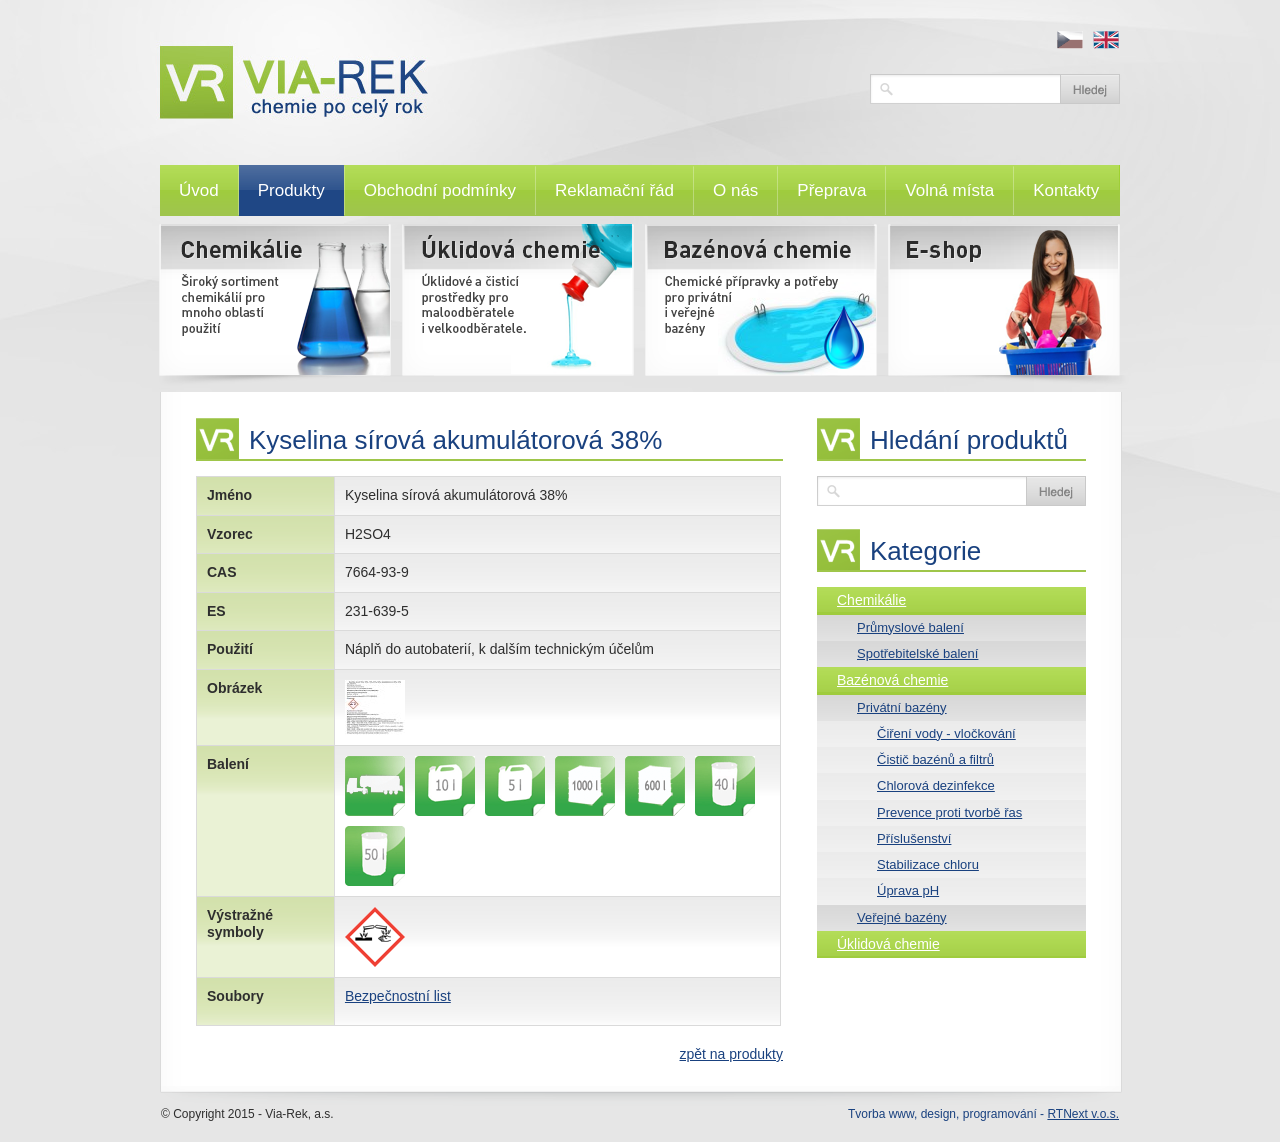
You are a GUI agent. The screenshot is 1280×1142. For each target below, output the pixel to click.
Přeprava (831, 190)
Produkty (291, 190)
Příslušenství (914, 838)
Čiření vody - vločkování (946, 733)
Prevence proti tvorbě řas (949, 812)
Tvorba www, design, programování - (983, 1114)
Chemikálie (871, 600)
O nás (735, 190)
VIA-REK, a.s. (505, 82)
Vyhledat (1090, 89)
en (1106, 40)
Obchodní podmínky (440, 190)
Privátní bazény (902, 707)
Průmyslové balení (910, 627)
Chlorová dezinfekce (936, 785)
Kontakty (1066, 190)
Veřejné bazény (902, 917)
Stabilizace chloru (928, 864)
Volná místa (949, 190)
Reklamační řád (614, 190)
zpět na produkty (731, 1054)
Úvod (199, 190)
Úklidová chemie (888, 944)
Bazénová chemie (892, 680)
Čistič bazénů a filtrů (935, 759)
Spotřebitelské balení (917, 653)
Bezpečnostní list (398, 996)
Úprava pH (908, 890)
